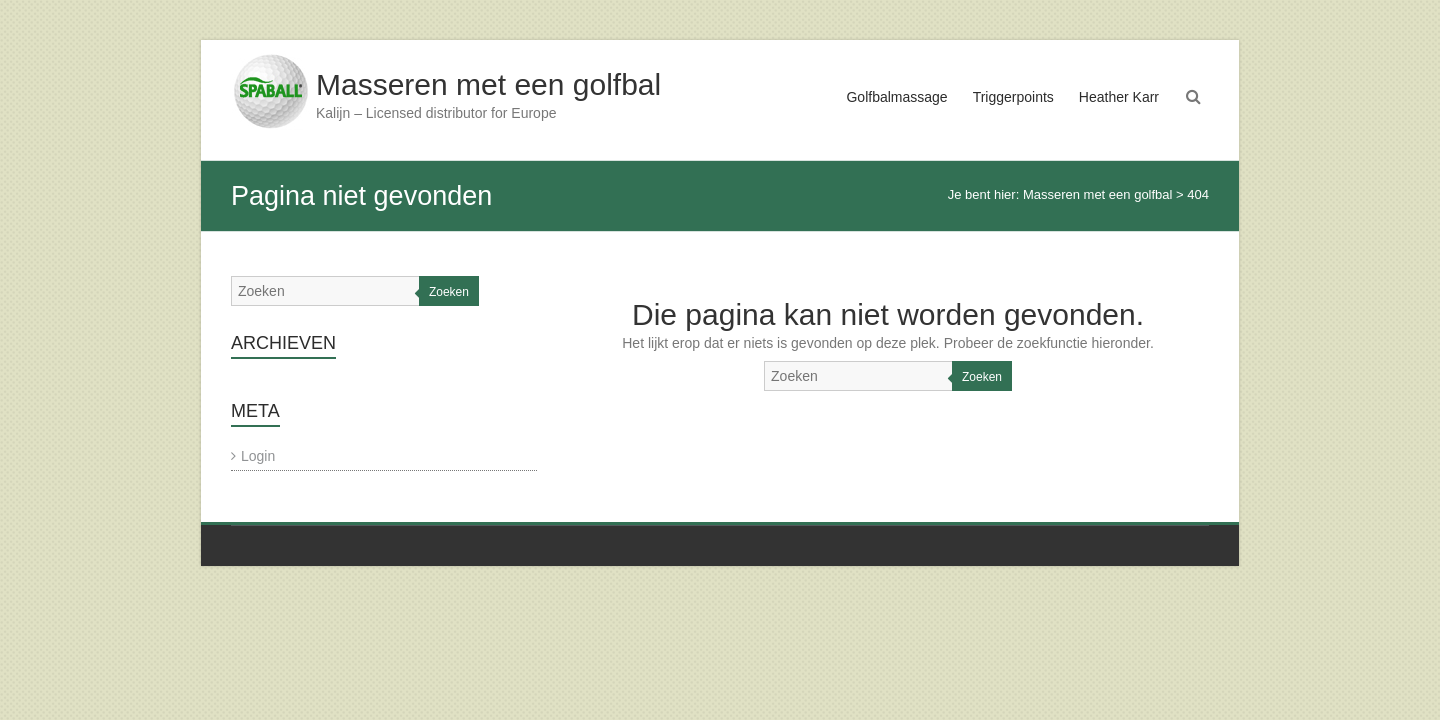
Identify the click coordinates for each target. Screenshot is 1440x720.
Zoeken (982, 377)
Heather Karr (1119, 97)
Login (258, 456)
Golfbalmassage (896, 97)
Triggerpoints (1013, 97)
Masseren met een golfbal (488, 84)
